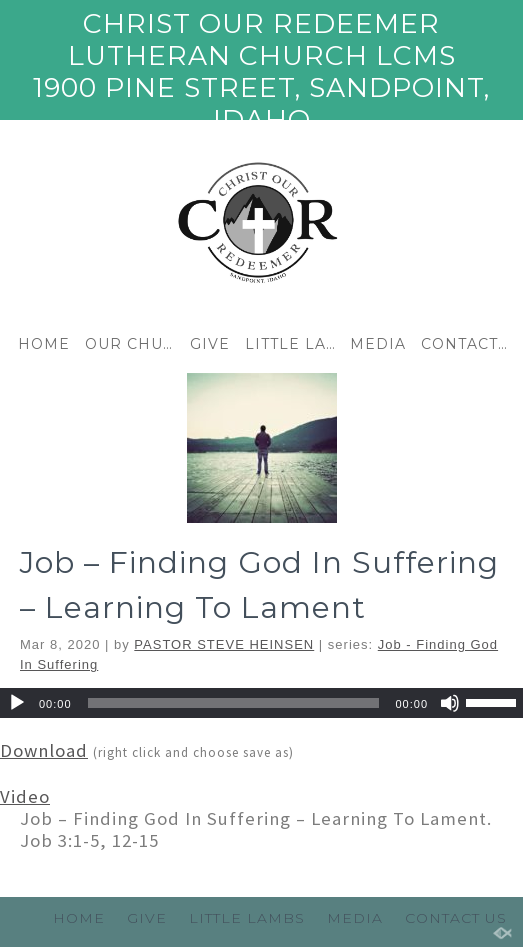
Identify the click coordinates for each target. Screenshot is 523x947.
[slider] (234, 703)
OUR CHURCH (132, 344)
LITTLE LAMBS (292, 344)
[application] (261, 703)
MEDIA (378, 344)
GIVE (210, 344)
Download (44, 750)
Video (25, 796)
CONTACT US (468, 344)
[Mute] (450, 703)
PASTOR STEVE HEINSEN (224, 644)
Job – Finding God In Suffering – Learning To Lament (259, 585)
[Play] (17, 703)
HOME (44, 344)
